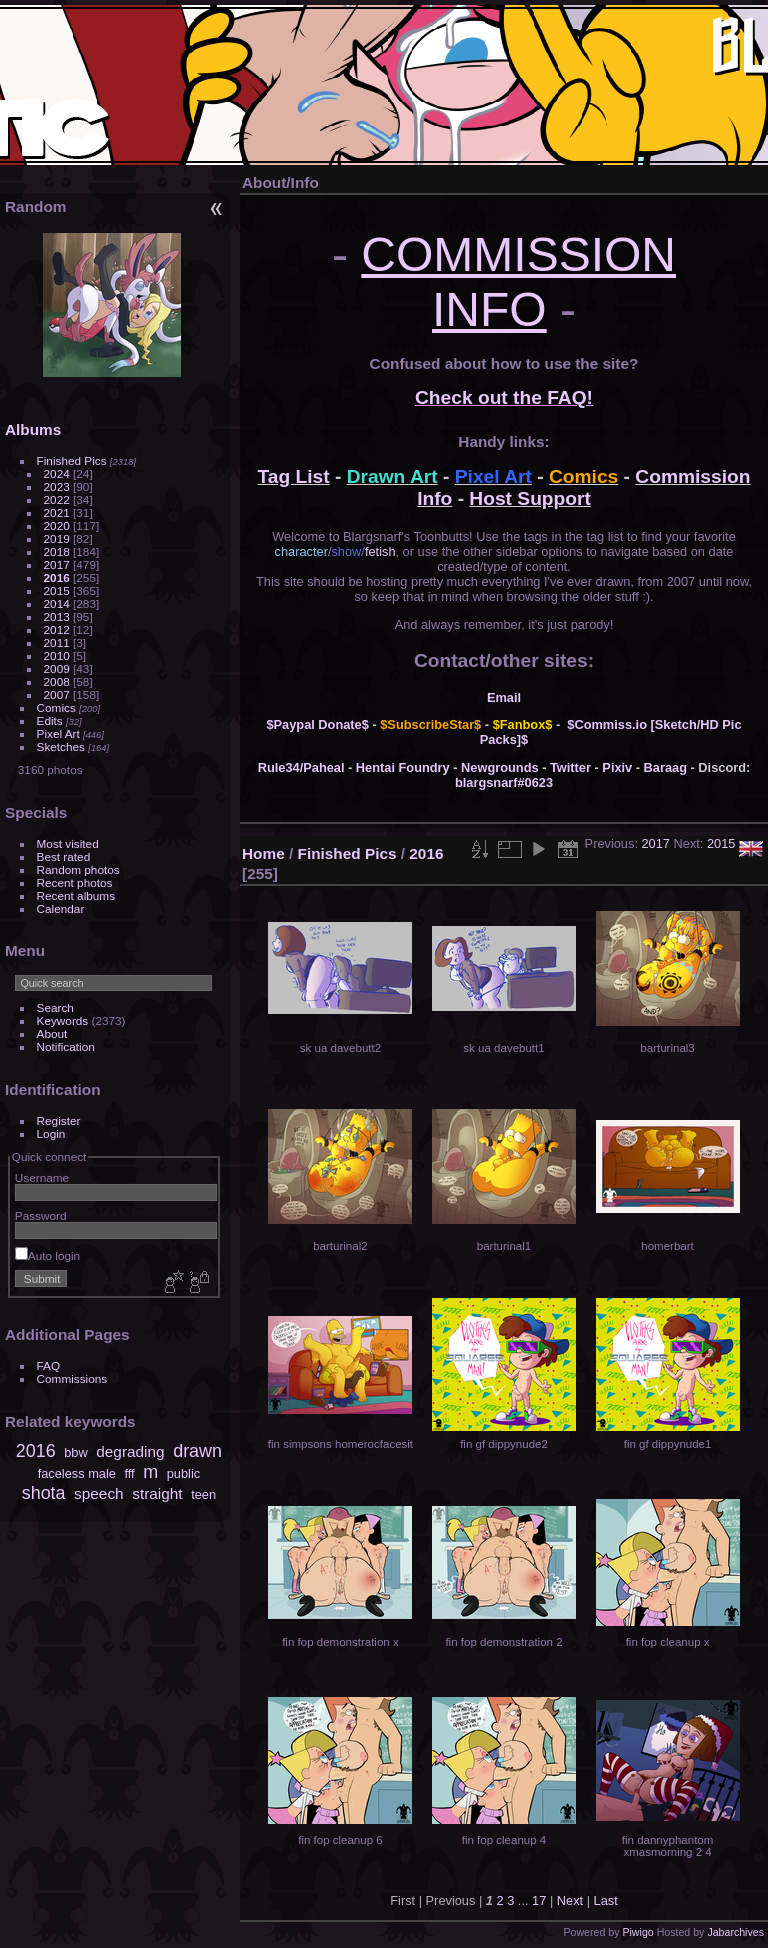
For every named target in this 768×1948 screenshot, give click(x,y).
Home (263, 853)
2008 (57, 681)
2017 (57, 564)
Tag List (294, 476)
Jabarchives (735, 1932)
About (52, 1033)
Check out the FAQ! (504, 397)
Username (42, 1177)
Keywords (63, 1020)
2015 (57, 590)
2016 (57, 577)
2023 (57, 486)
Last (606, 1900)
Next (570, 1900)
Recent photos (75, 882)
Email (504, 697)
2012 (57, 629)
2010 (57, 655)
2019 (57, 538)
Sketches (61, 746)
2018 (57, 551)
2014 (57, 603)
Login (51, 1133)
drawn (197, 1451)
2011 (57, 642)
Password (41, 1215)
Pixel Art (58, 733)
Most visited (68, 843)
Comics (56, 707)
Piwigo (637, 1932)
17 (539, 1900)
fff (129, 1473)
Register (59, 1120)
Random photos (78, 869)
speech (99, 1493)
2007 (57, 694)
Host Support (530, 498)
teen (203, 1494)
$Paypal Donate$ (317, 724)
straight (157, 1493)
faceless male (77, 1473)
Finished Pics (72, 460)
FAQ (49, 1365)
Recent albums (76, 895)
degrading (130, 1451)
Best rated (64, 856)
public (183, 1473)
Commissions (72, 1378)
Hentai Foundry (403, 767)
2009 (57, 668)
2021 (57, 512)
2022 (57, 499)
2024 (57, 473)
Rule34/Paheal (301, 767)
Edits (50, 720)
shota (44, 1493)
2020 (57, 525)
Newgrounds (500, 767)
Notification (66, 1046)
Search (55, 1007)
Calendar (61, 908)
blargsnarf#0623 (504, 782)
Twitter (570, 767)
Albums (33, 429)
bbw (75, 1452)
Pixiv (617, 767)
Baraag (665, 767)
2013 (57, 616)
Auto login (47, 1255)
